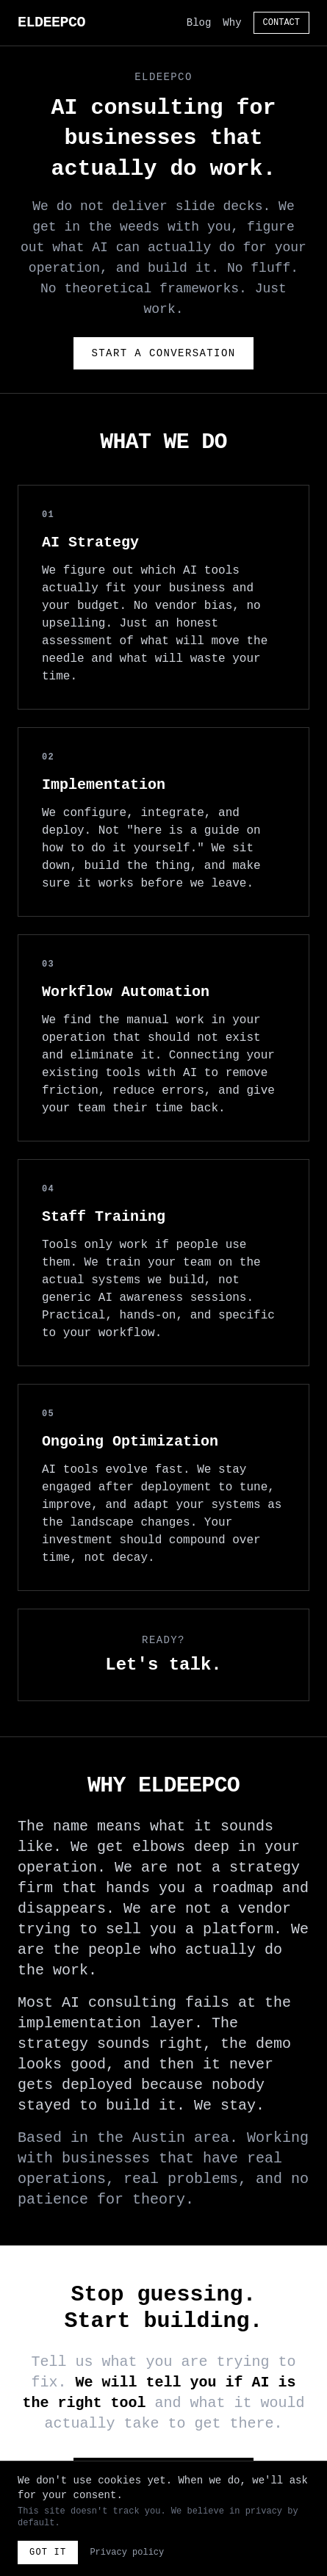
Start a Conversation (163, 353)
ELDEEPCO (51, 22)
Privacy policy (127, 2552)
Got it (47, 2552)
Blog (199, 23)
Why (232, 23)
